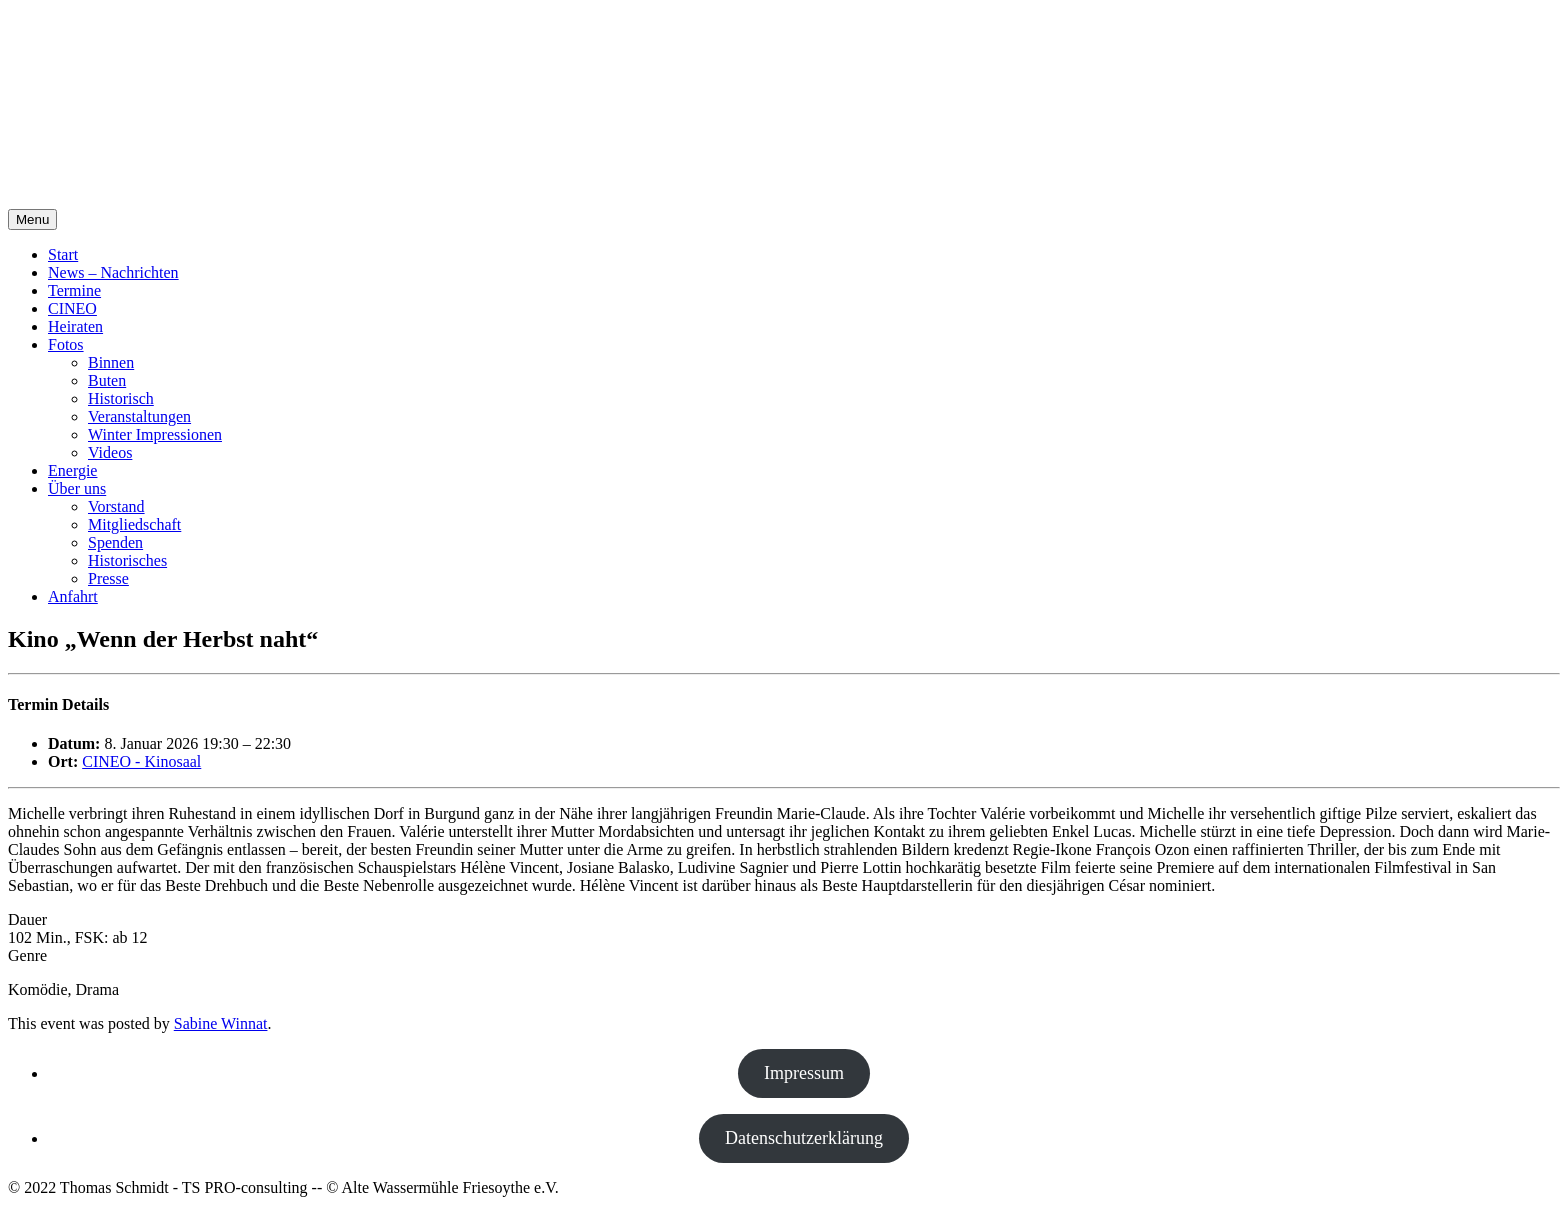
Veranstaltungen (139, 416)
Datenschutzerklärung (804, 1138)
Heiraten (75, 326)
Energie (72, 470)
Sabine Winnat (221, 1023)
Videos (110, 452)
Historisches (127, 560)
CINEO (72, 308)
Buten (107, 380)
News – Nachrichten (113, 272)
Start (63, 254)
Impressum (804, 1073)
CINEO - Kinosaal (141, 761)
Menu (32, 219)
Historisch (121, 398)
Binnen (111, 362)
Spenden (115, 542)
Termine (74, 290)
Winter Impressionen (155, 434)
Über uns (77, 488)
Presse (108, 578)
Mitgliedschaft (134, 524)
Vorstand (116, 506)
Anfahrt (73, 596)
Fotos (66, 344)
